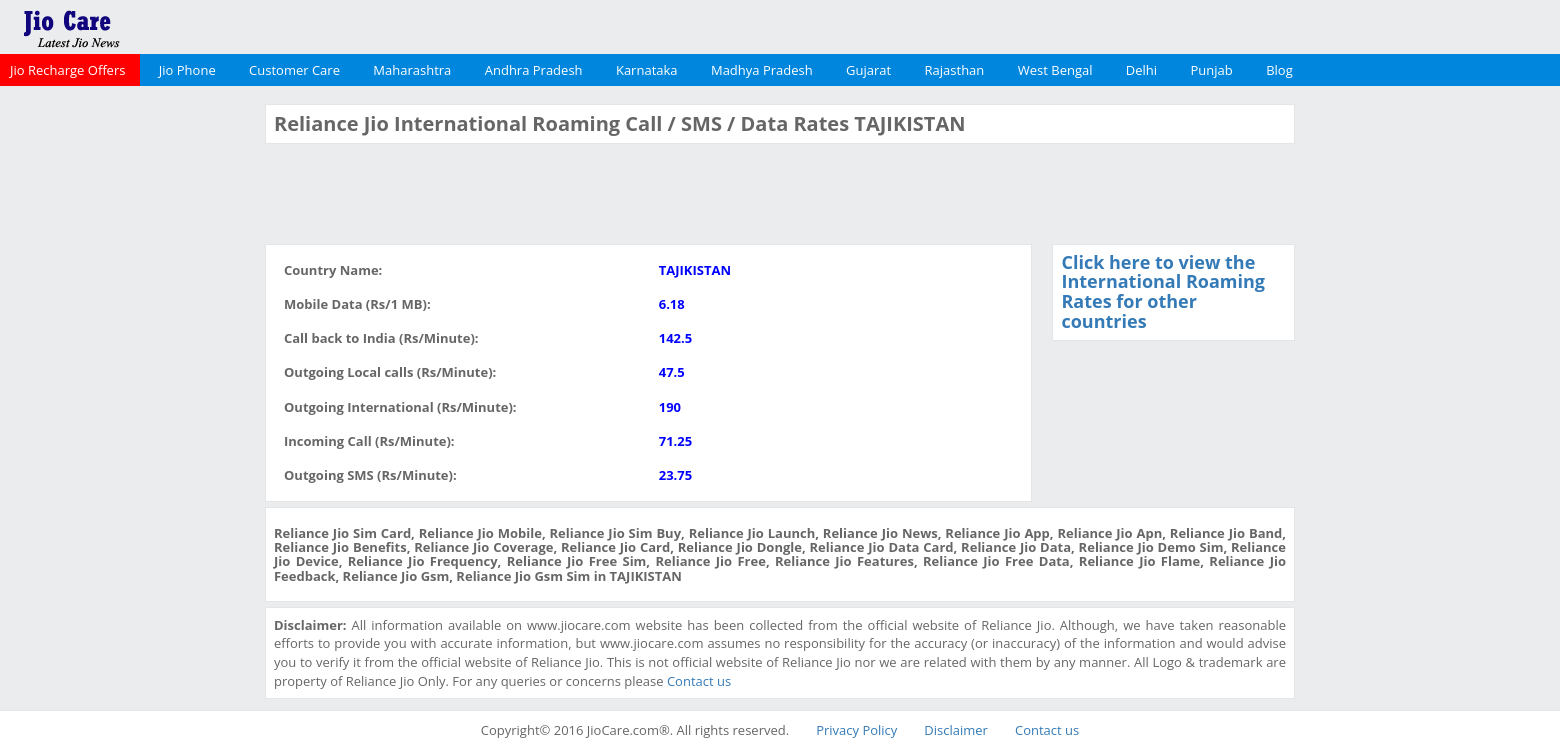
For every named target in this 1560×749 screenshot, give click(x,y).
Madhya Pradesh (762, 70)
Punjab (1212, 70)
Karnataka (647, 70)
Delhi (1141, 70)
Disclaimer (956, 730)
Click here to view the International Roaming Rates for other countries (1163, 291)
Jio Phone (187, 70)
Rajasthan (955, 70)
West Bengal (1055, 70)
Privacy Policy (856, 730)
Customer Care (294, 70)
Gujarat (868, 70)
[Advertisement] (130, 404)
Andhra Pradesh (534, 70)
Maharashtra (412, 70)
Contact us (699, 681)
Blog (1279, 70)
